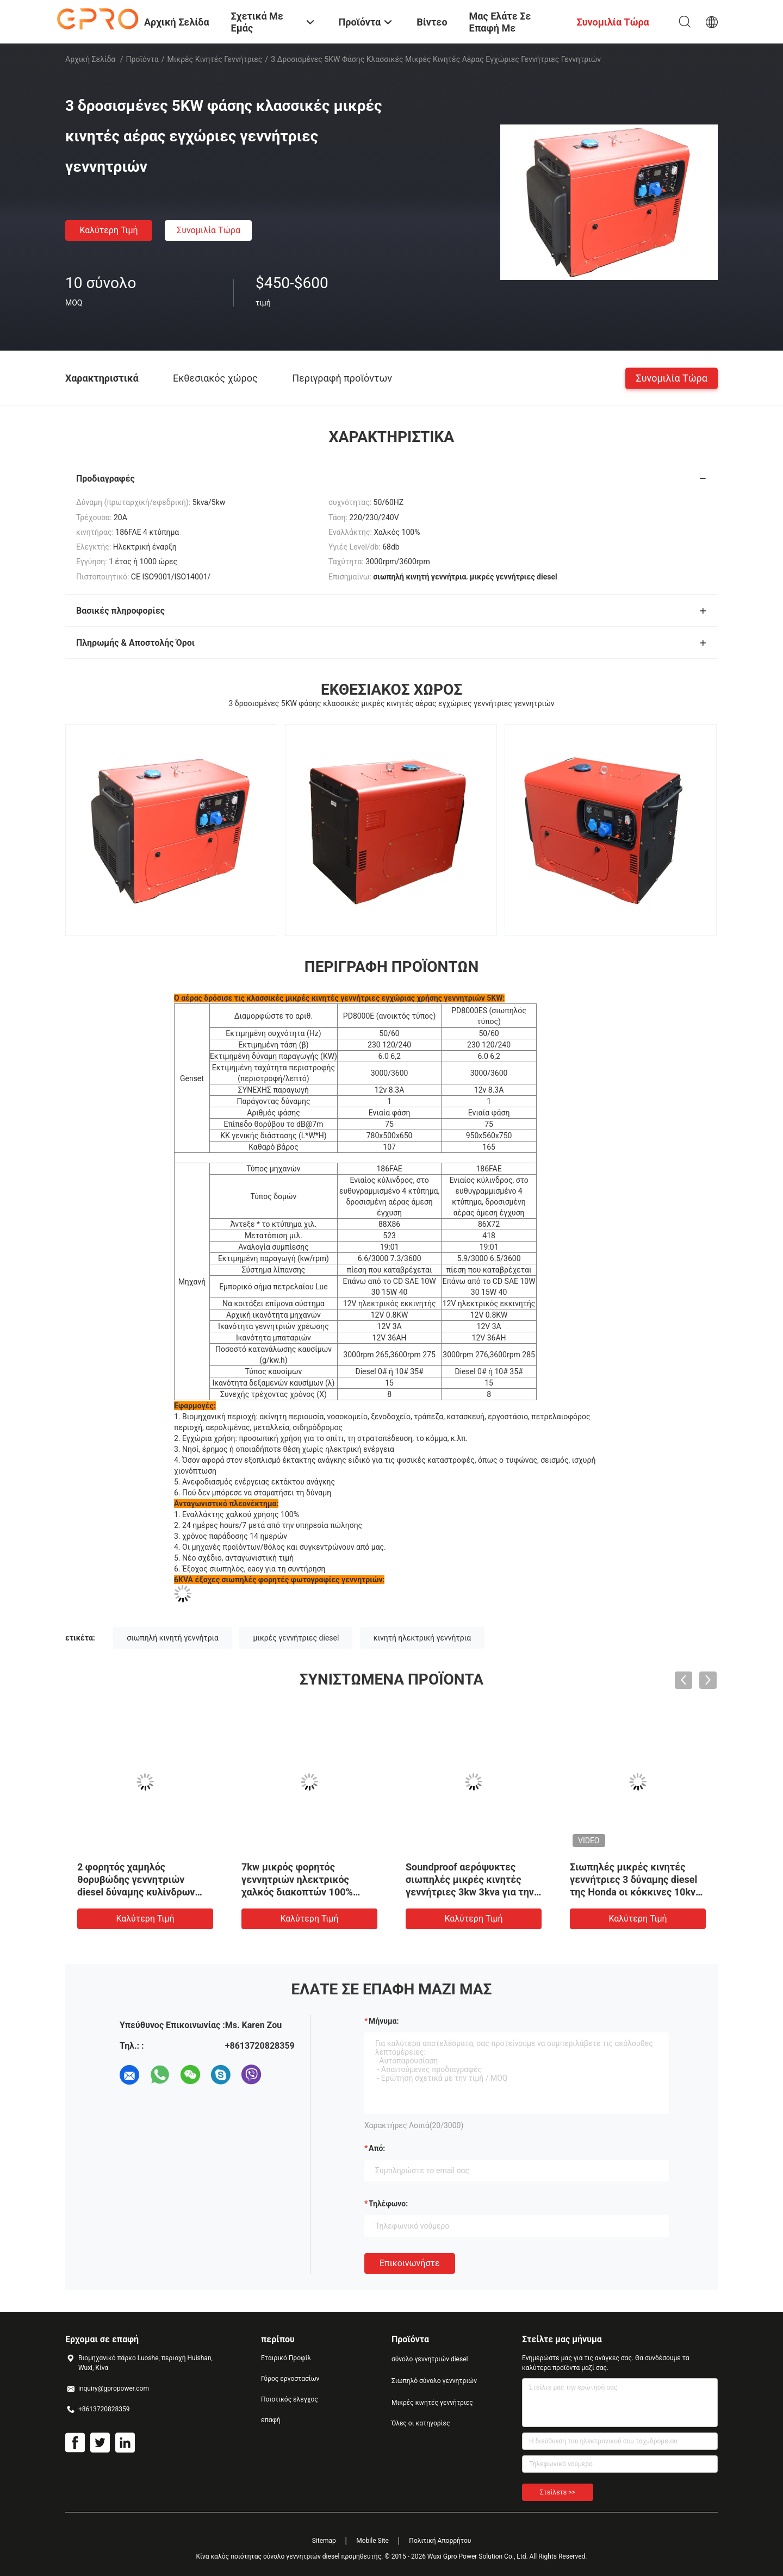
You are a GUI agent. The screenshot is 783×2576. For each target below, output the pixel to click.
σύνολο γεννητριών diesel (429, 2359)
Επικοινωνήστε (410, 2263)
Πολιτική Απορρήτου (440, 2540)
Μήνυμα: (384, 2021)
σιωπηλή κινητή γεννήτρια (173, 1637)
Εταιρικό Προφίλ (286, 2358)
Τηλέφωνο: (388, 2203)
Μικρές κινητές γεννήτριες (215, 59)
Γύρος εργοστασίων (290, 2378)
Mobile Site (372, 2540)
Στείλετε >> (557, 2492)
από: (377, 2148)
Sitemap (324, 2540)
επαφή (271, 2420)
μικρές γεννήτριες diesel (296, 1637)
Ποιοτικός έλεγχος (289, 2399)
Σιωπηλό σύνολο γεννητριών (434, 2381)
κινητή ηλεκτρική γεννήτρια (422, 1637)
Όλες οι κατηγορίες (420, 2423)
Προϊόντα (142, 59)
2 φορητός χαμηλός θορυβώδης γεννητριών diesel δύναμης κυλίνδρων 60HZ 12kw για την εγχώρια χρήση (139, 1892)
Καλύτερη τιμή (108, 230)
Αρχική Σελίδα (90, 59)
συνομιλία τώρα (208, 230)
